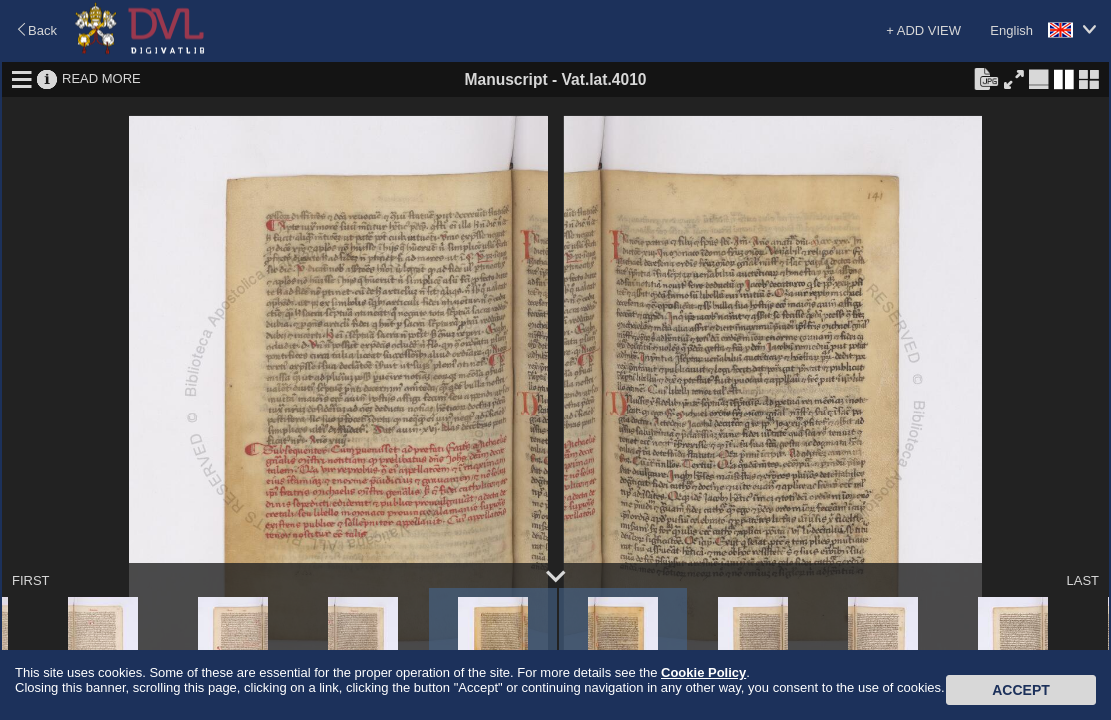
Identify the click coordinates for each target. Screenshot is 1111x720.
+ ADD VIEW (923, 30)
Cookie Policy (703, 672)
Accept (1021, 690)
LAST (1082, 580)
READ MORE (101, 78)
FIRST (31, 580)
